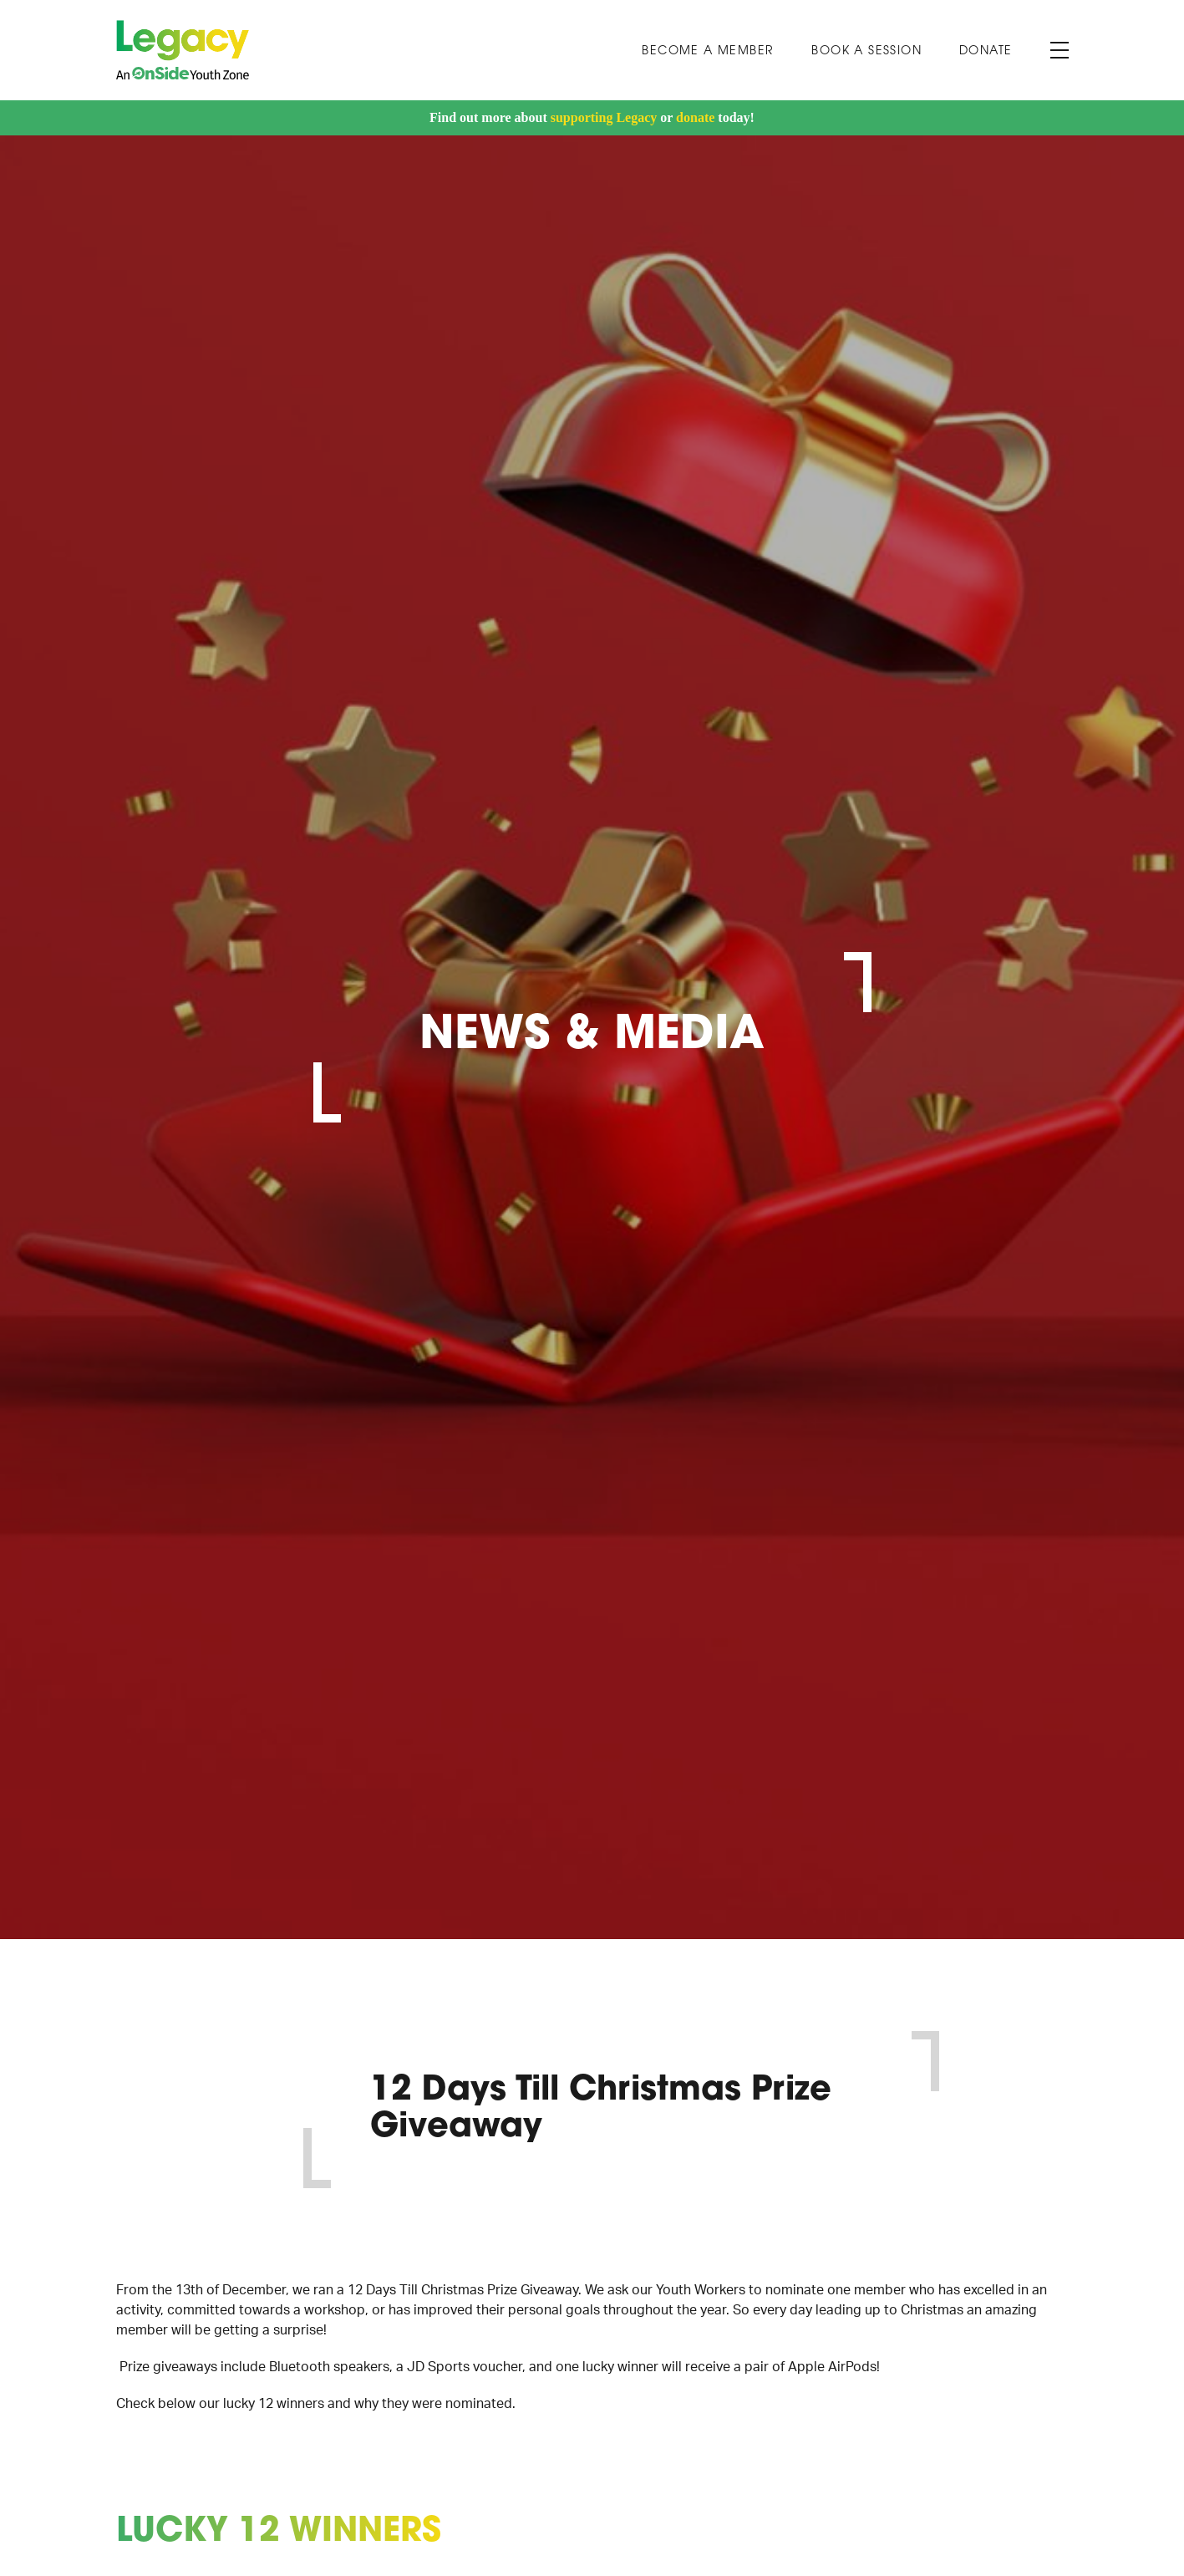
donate (695, 117)
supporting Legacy (604, 117)
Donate (985, 51)
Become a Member (708, 51)
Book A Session (866, 51)
